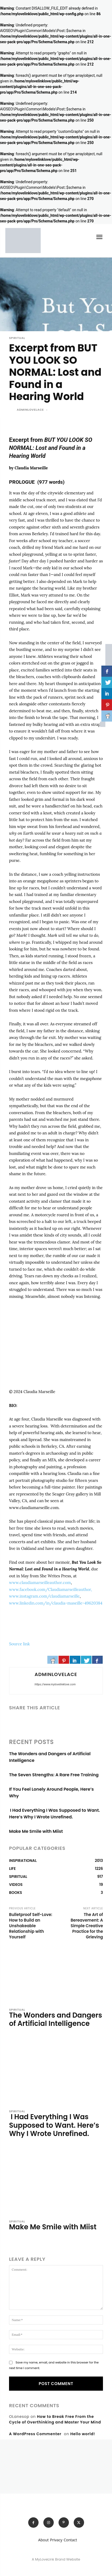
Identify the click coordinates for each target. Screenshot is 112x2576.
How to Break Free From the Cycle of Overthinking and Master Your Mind (55, 2419)
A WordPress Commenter (35, 2434)
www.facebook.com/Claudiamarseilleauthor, (50, 1589)
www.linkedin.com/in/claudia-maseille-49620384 (55, 1603)
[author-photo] (12, 2035)
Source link (19, 1643)
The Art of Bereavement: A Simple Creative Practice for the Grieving (86, 1926)
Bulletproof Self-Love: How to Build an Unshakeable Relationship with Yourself (30, 1926)
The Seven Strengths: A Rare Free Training (54, 1775)
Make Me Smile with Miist (36, 1831)
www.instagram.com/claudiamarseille (44, 1596)
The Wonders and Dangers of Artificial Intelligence (55, 2019)
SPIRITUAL (17, 338)
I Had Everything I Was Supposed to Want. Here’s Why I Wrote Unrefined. (54, 2125)
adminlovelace (30, 409)
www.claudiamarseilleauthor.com (40, 1582)
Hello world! (82, 2434)
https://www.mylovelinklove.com (55, 1684)
